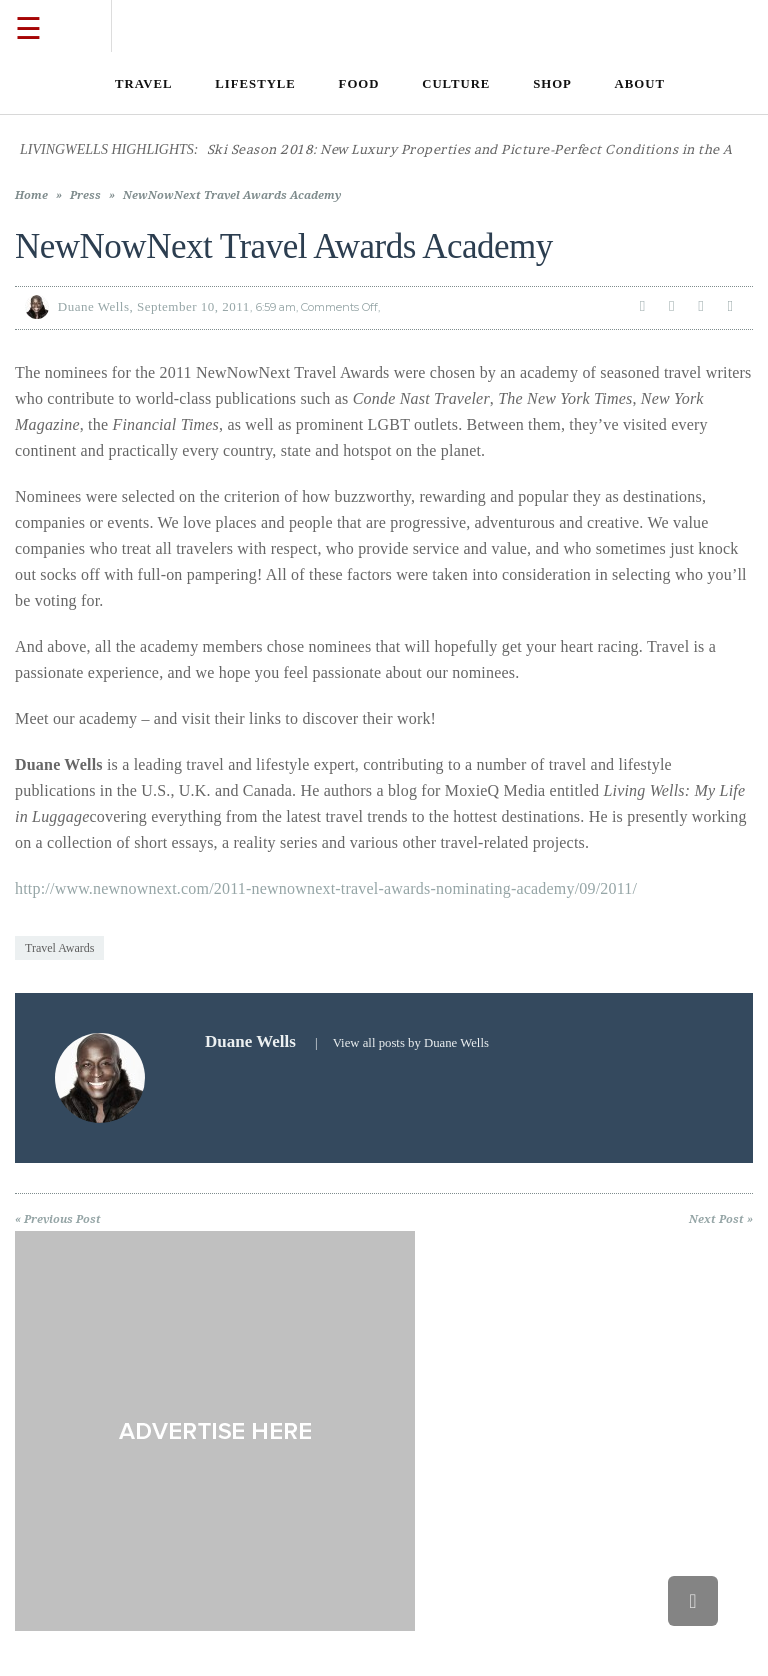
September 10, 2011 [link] (193, 306)
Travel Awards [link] (59, 948)
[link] (144, 84)
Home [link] (31, 195)
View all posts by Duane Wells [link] (411, 1043)
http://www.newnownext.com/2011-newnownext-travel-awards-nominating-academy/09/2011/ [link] (326, 888)
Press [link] (85, 195)
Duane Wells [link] (94, 306)
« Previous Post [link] (58, 1219)
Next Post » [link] (721, 1219)
